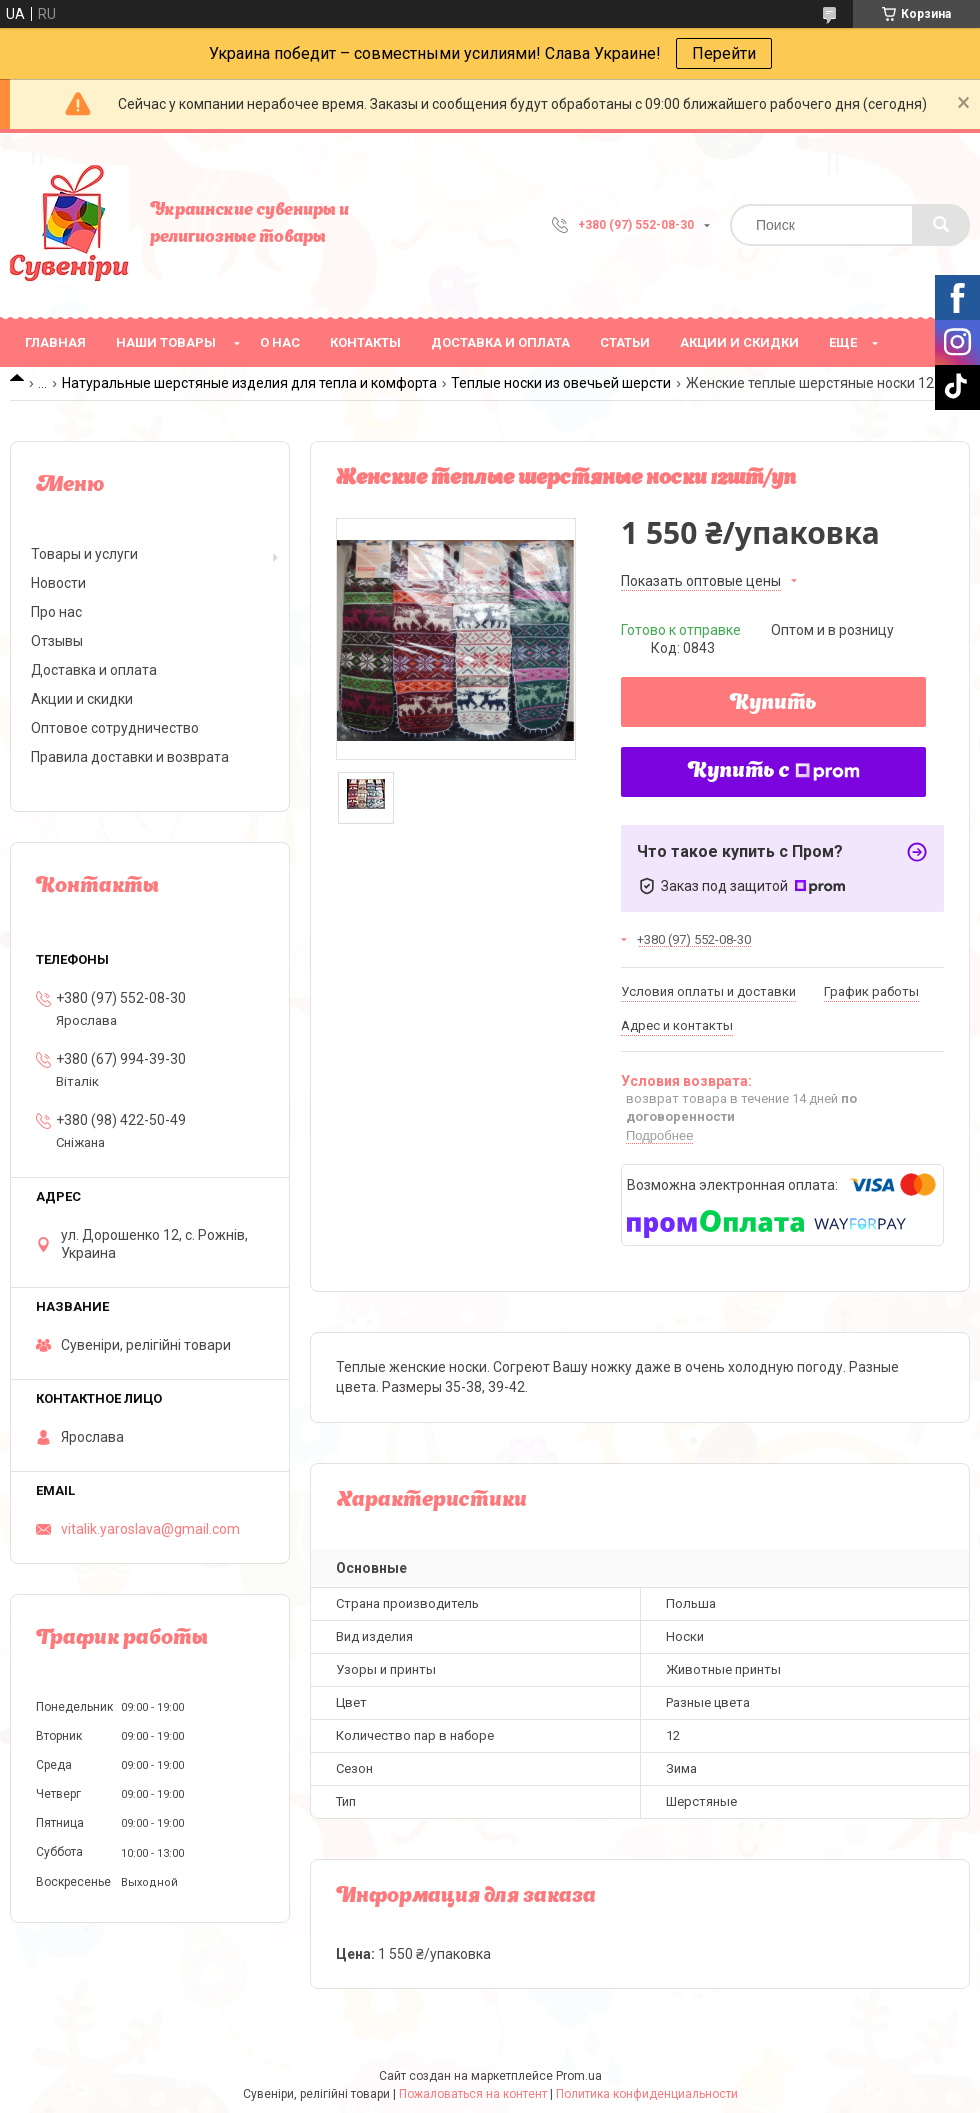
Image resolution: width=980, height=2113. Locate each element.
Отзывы (57, 641)
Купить (773, 704)
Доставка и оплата (500, 342)
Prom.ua (579, 2076)
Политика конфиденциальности (647, 2094)
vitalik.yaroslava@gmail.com (150, 1529)
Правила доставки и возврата (130, 757)
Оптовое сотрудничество (115, 728)
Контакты (365, 342)
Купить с (774, 772)
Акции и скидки (739, 342)
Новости (58, 583)
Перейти (724, 53)
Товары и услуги (84, 554)
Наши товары (166, 342)
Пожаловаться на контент (473, 2094)
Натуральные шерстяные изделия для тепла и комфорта (249, 383)
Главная (55, 342)
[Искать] (941, 225)
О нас (280, 342)
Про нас (56, 612)
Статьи (625, 342)
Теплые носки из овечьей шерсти (561, 383)
